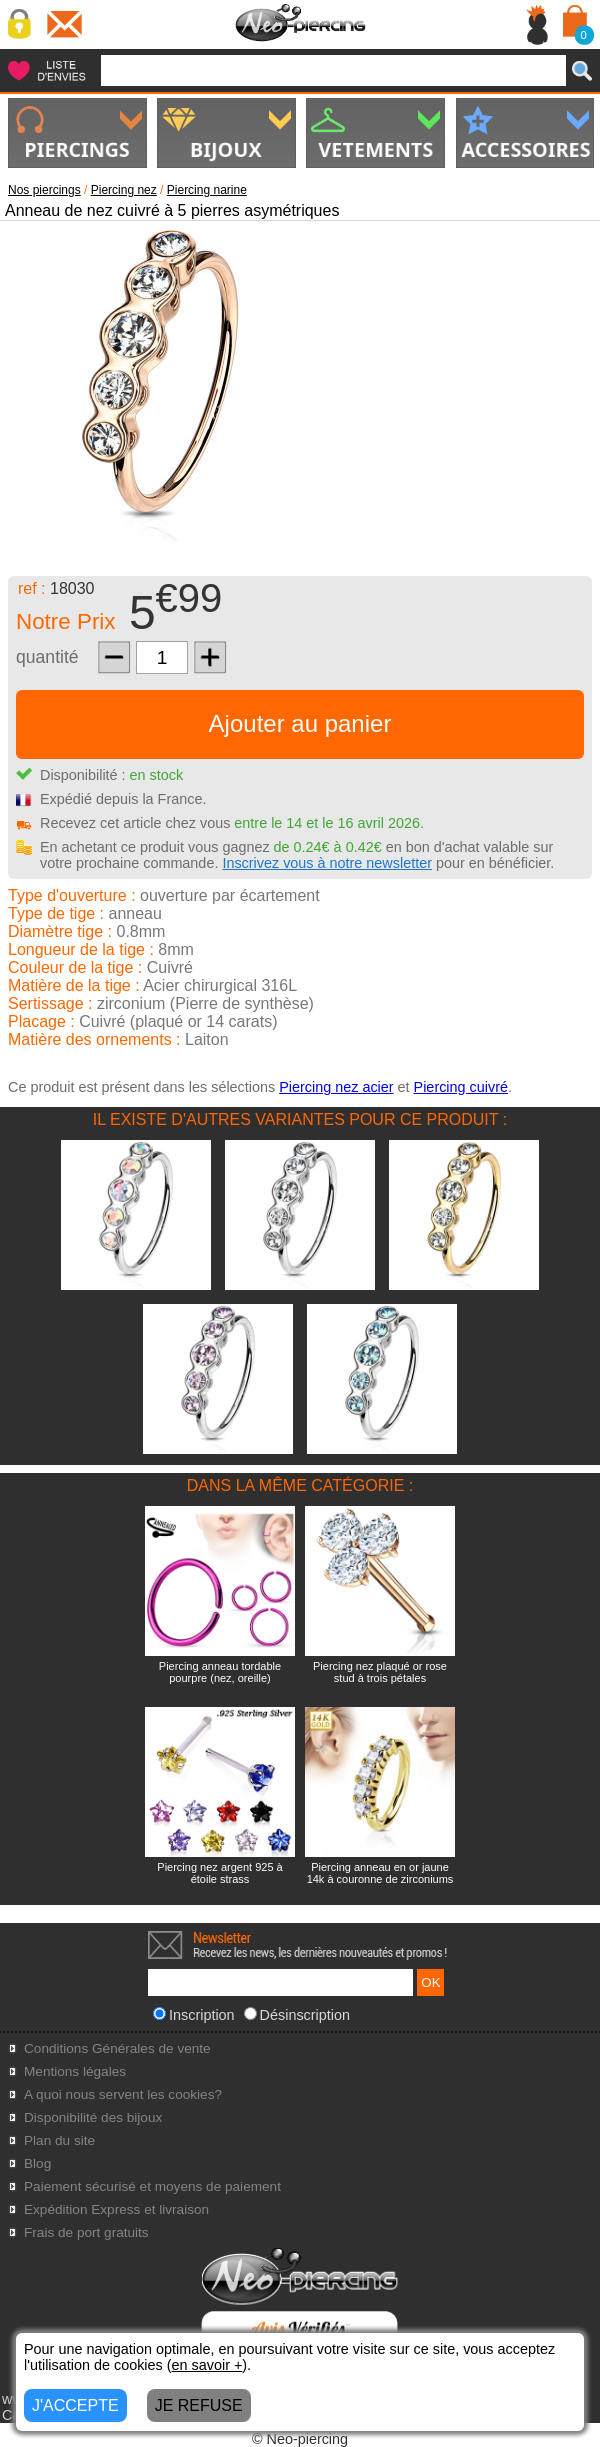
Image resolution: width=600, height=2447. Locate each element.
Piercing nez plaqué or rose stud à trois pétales (380, 1672)
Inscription (194, 2015)
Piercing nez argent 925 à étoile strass (219, 1873)
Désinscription (297, 2015)
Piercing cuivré (461, 1087)
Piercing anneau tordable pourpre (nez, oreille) (220, 1672)
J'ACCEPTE (75, 2405)
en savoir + (207, 2365)
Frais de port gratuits (86, 2232)
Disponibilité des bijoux (93, 2117)
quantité (47, 657)
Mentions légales (75, 2071)
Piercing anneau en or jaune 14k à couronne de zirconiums (380, 1873)
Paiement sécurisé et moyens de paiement (152, 2186)
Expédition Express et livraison (116, 2209)
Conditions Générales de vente (117, 2048)
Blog (37, 2163)
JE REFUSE (199, 2405)
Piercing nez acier (336, 1087)
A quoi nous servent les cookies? (123, 2094)
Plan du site (59, 2140)
